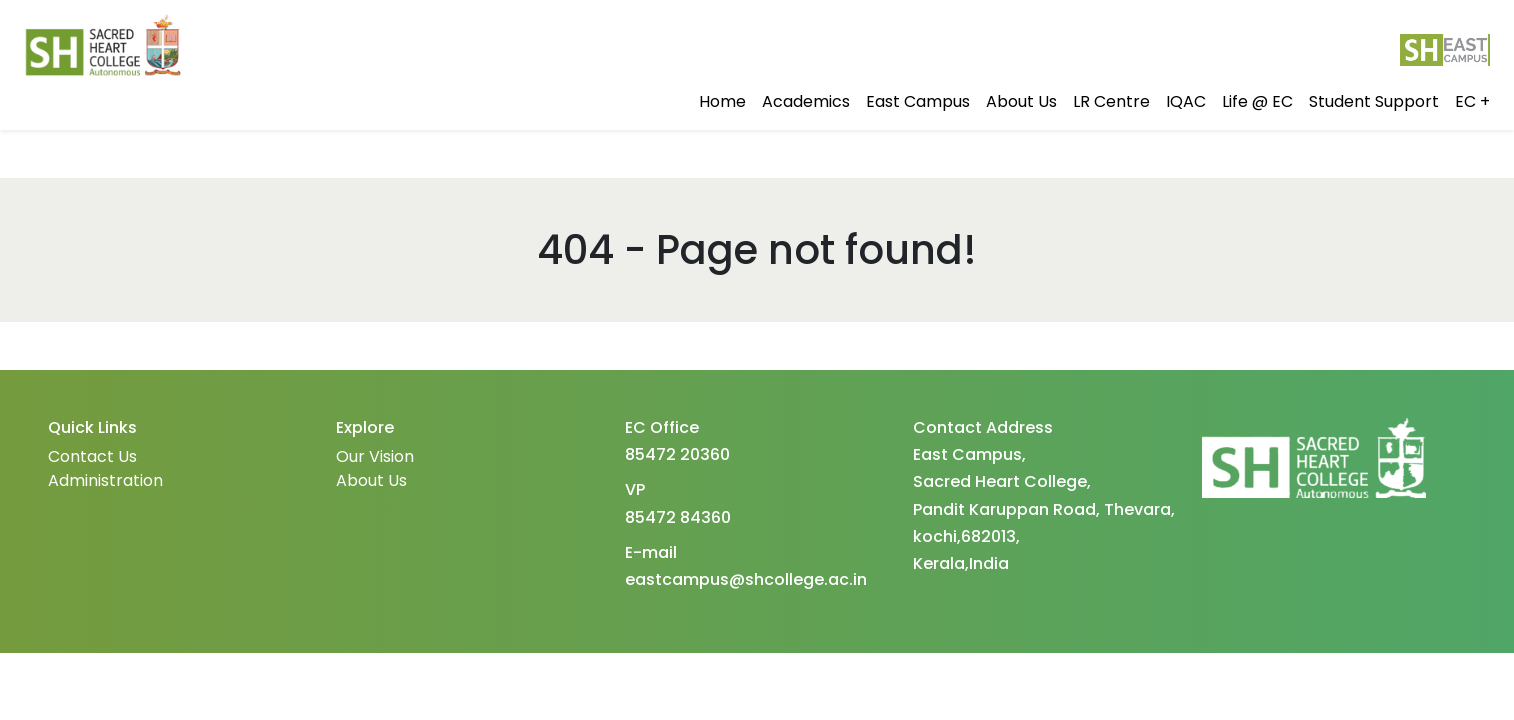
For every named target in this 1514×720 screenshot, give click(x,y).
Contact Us (92, 456)
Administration (105, 480)
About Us (371, 480)
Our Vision (375, 456)
